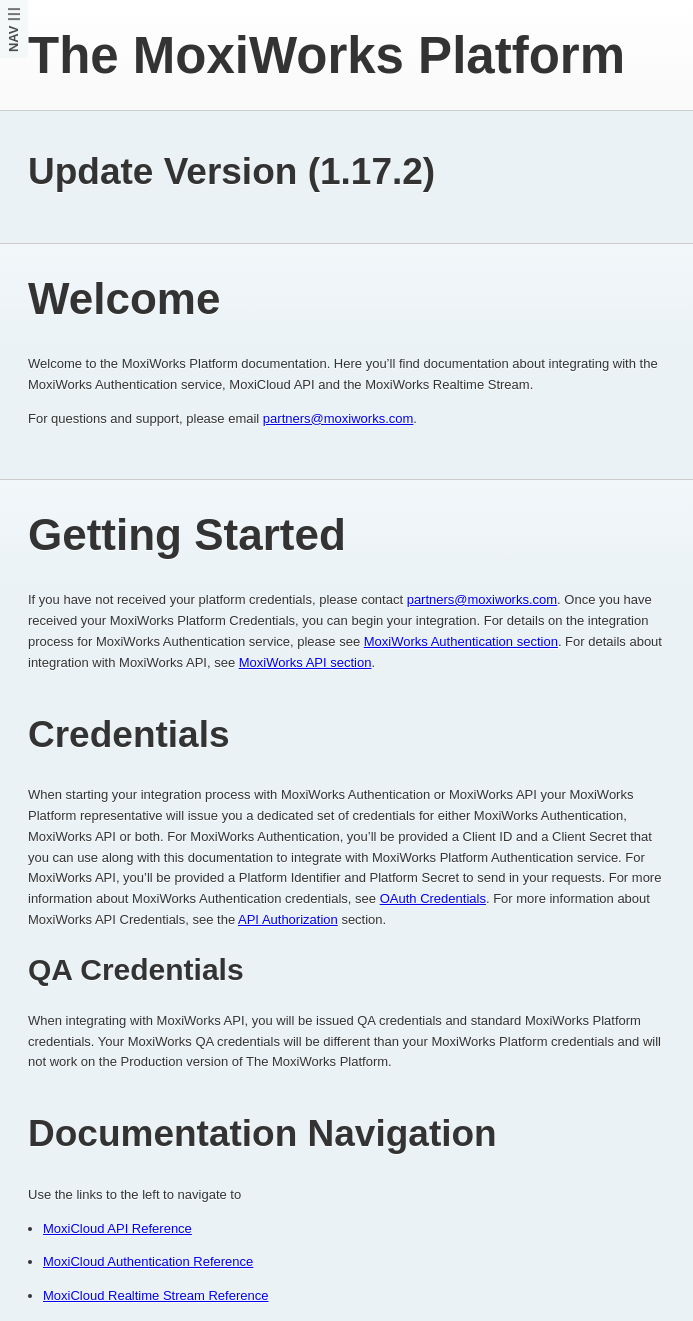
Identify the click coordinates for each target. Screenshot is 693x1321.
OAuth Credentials (433, 898)
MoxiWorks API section (305, 662)
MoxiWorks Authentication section (461, 641)
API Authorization (288, 919)
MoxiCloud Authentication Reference (148, 1261)
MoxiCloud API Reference (117, 1228)
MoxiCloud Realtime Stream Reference (155, 1295)
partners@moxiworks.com (338, 418)
